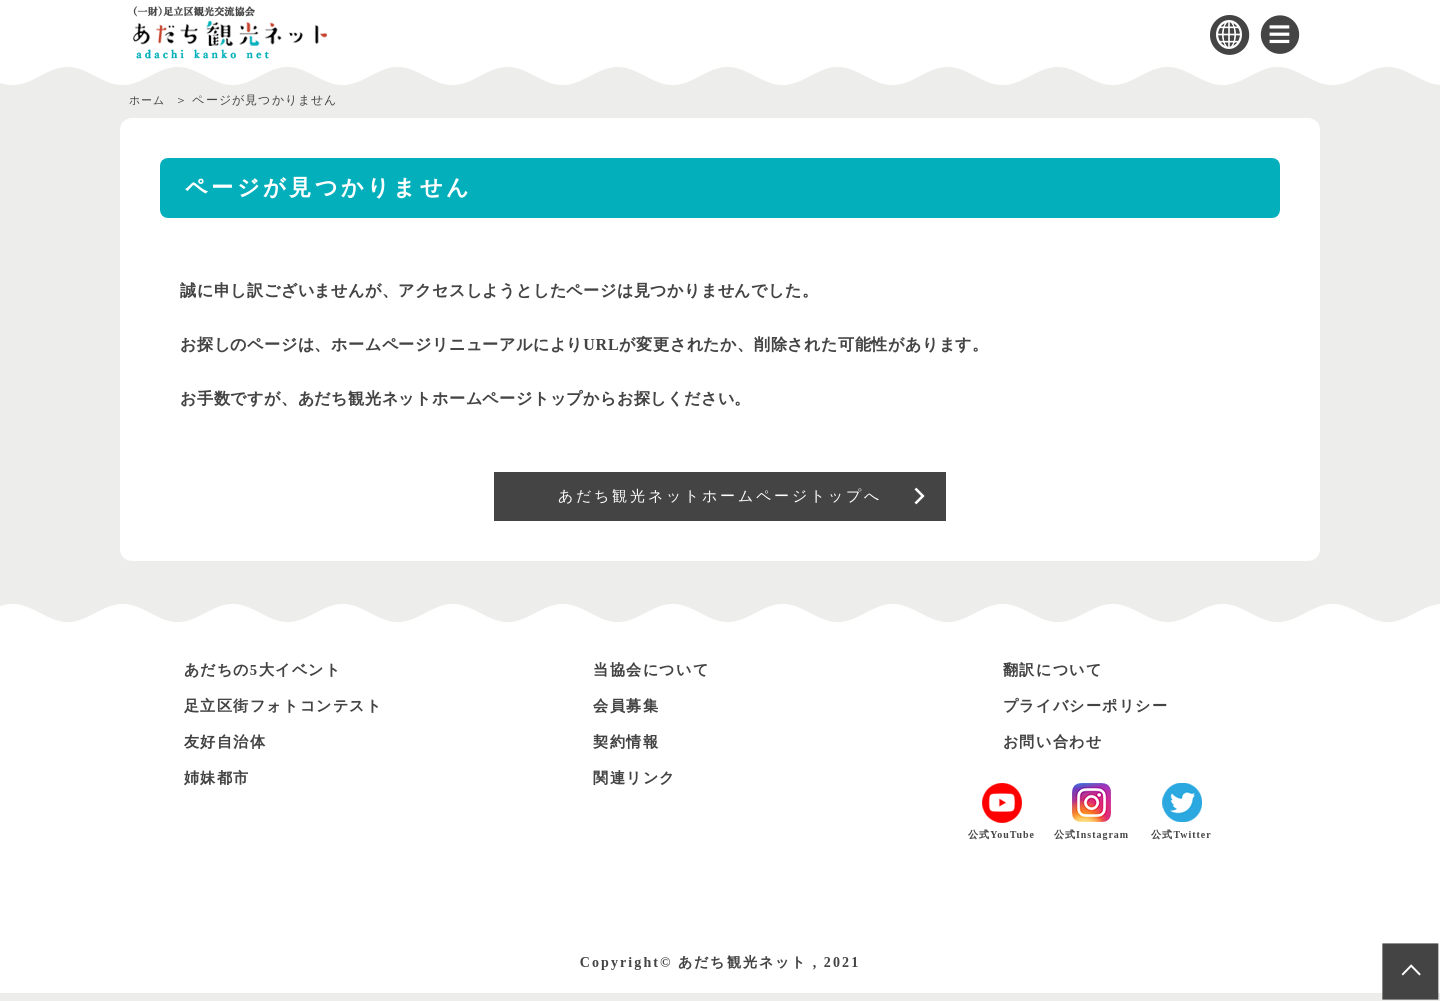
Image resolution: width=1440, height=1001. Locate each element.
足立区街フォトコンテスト (294, 713)
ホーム (149, 100)
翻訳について (1058, 677)
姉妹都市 (221, 785)
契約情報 (630, 749)
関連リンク (639, 785)
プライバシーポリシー (1095, 713)
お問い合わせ (1058, 749)
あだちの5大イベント (272, 677)
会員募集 (630, 713)
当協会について (657, 677)
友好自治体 (230, 749)
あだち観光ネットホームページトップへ (720, 500)
